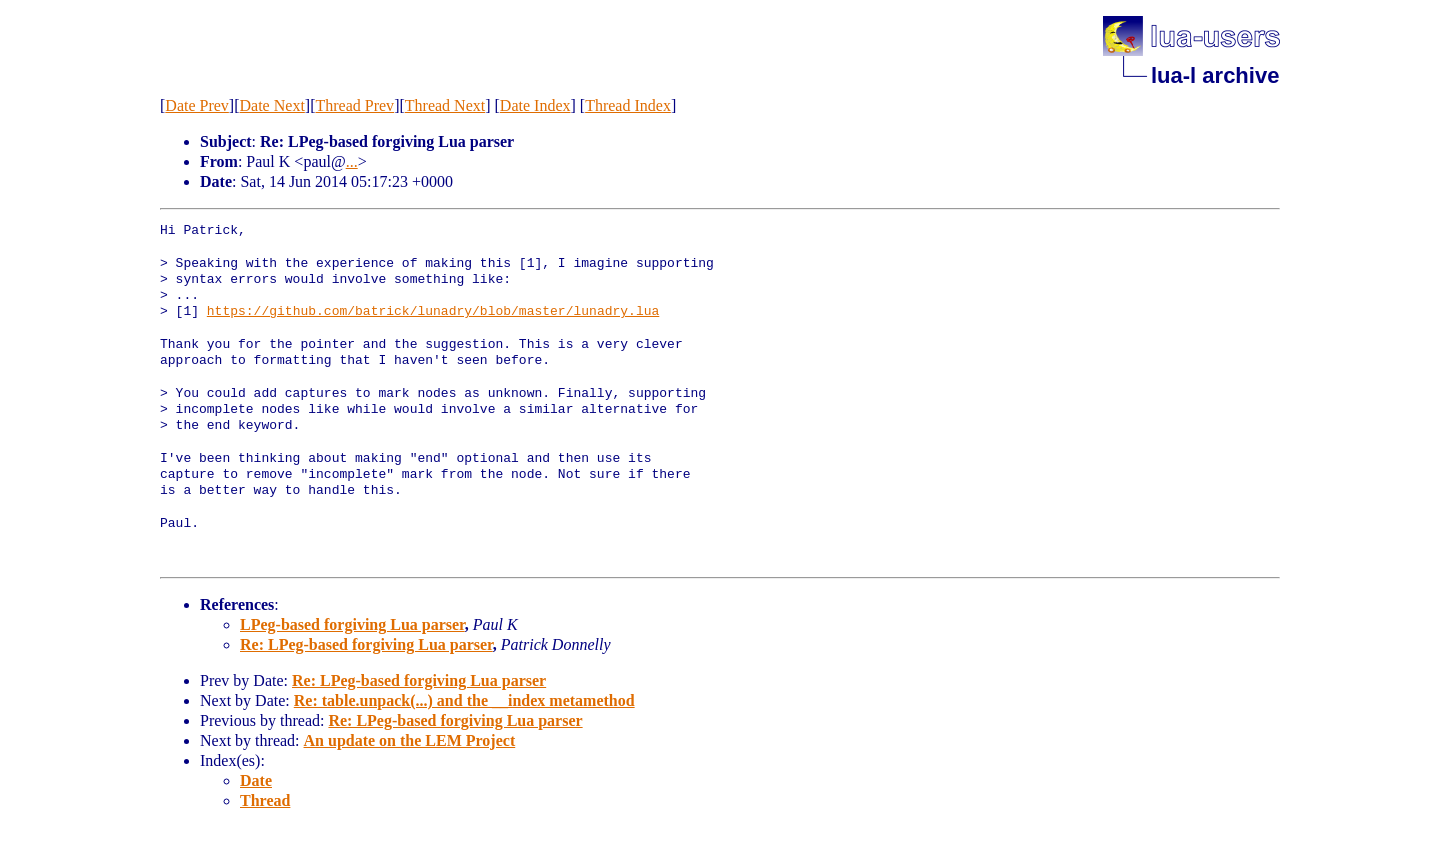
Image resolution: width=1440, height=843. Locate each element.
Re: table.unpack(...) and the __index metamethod (464, 700)
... (352, 161)
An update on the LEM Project (410, 740)
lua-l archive (1215, 75)
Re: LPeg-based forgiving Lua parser (366, 644)
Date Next (272, 105)
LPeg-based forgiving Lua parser (352, 624)
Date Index (535, 105)
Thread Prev (354, 105)
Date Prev (197, 105)
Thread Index (628, 105)
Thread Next (445, 105)
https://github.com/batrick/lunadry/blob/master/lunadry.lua (433, 312)
